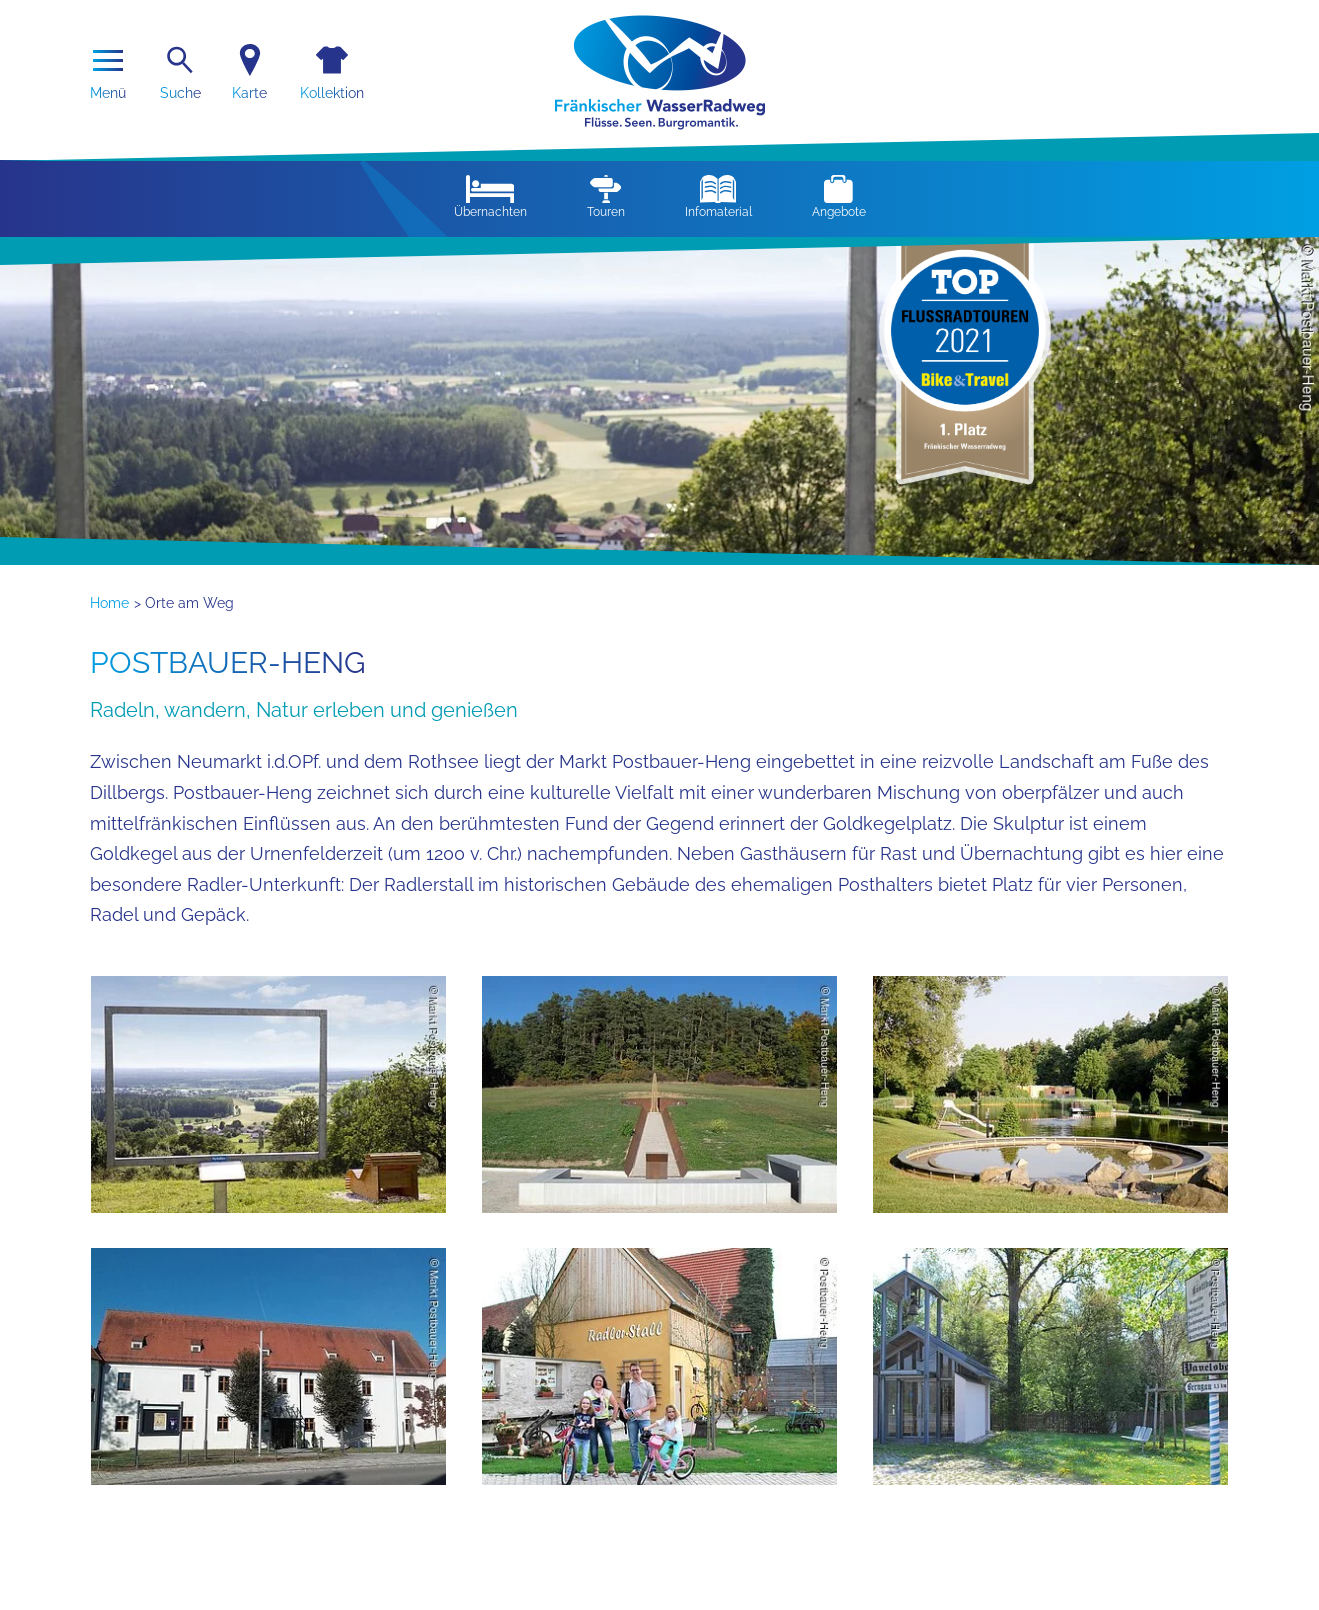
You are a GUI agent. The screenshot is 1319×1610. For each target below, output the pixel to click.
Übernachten (490, 197)
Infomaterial (718, 197)
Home (109, 603)
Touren (606, 197)
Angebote (839, 197)
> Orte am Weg (184, 603)
